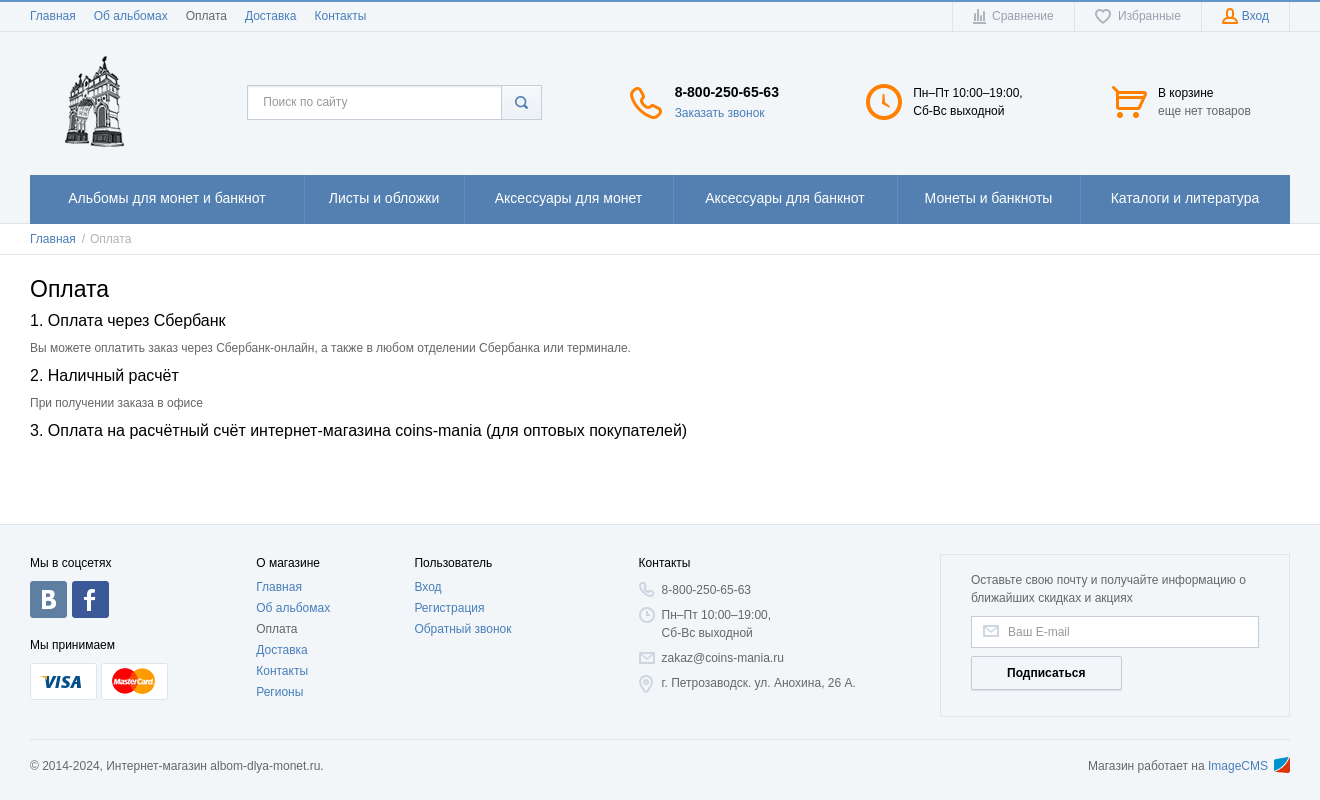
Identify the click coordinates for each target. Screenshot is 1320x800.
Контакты (340, 16)
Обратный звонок (462, 629)
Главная (53, 16)
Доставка (271, 16)
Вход (427, 587)
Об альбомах (131, 16)
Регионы (279, 692)
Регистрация (449, 608)
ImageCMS (1249, 766)
